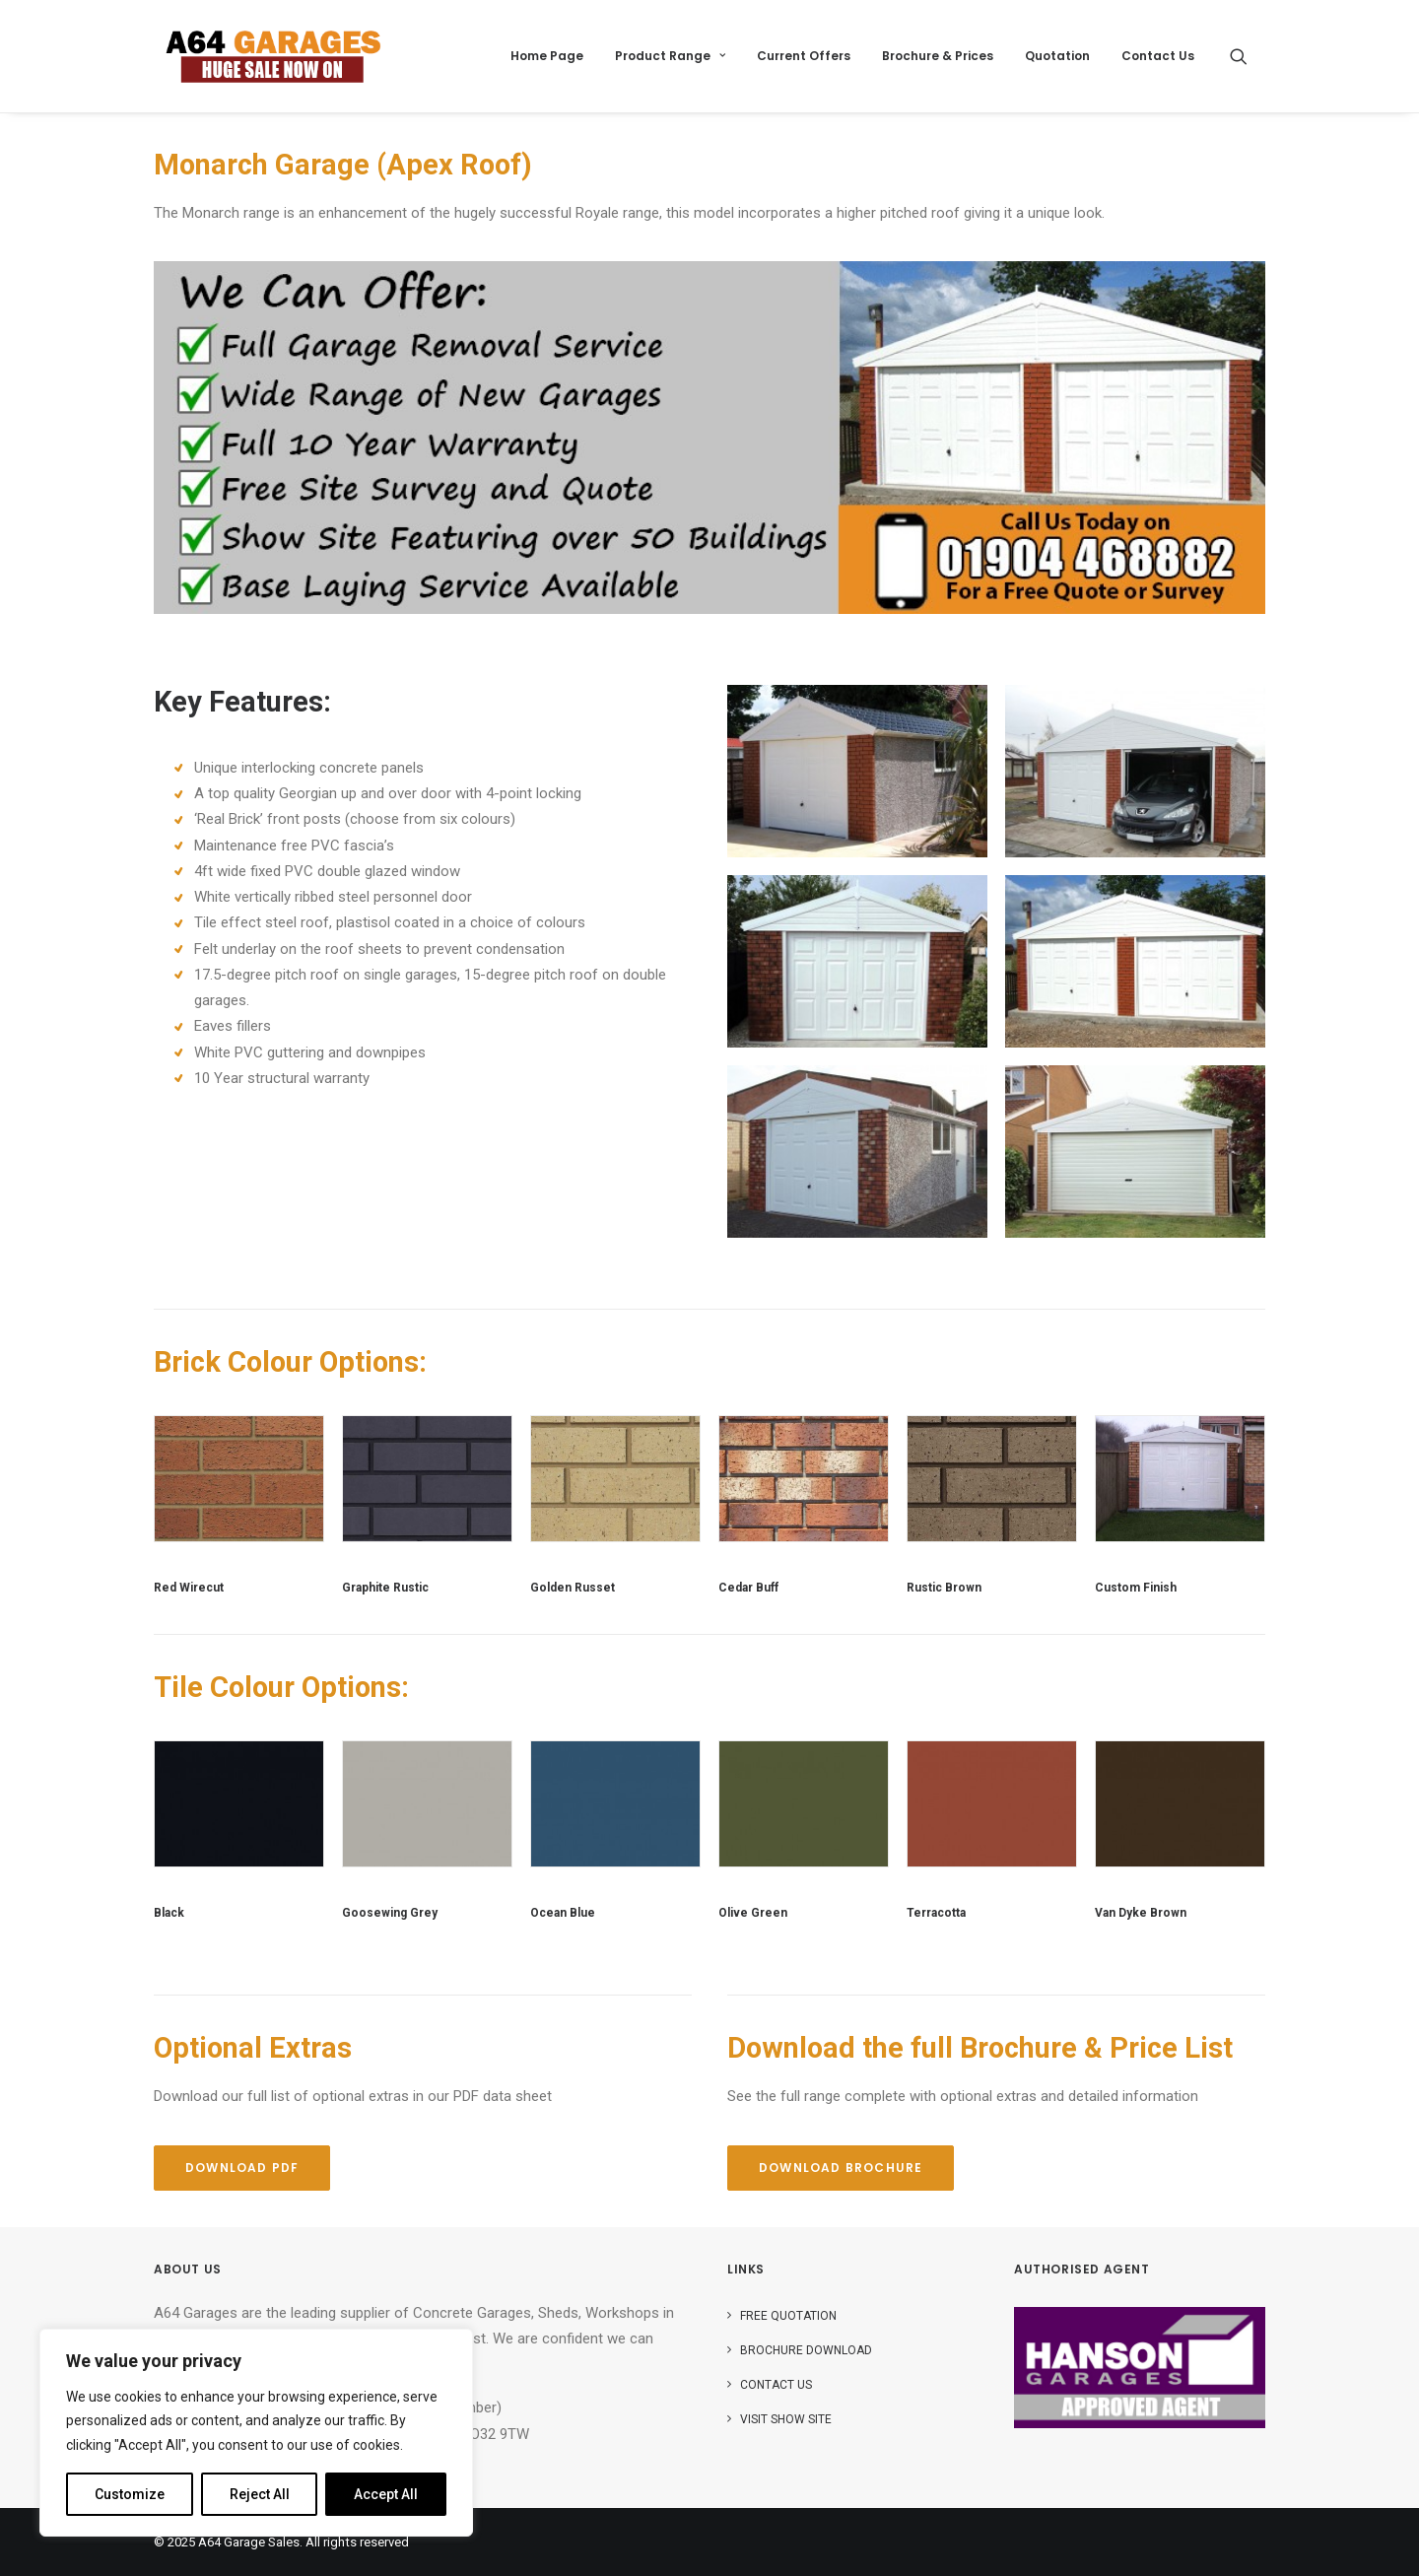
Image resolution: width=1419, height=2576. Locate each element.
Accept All (386, 2494)
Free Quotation (788, 2316)
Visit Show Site (786, 2419)
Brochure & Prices (937, 55)
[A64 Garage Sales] (273, 56)
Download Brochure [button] (840, 2167)
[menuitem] (547, 56)
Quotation (1057, 55)
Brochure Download (806, 2350)
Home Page (546, 55)
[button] (1247, 56)
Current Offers (803, 55)
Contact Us (1157, 55)
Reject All (260, 2494)
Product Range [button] (670, 55)
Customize (130, 2494)
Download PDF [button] (242, 2167)
